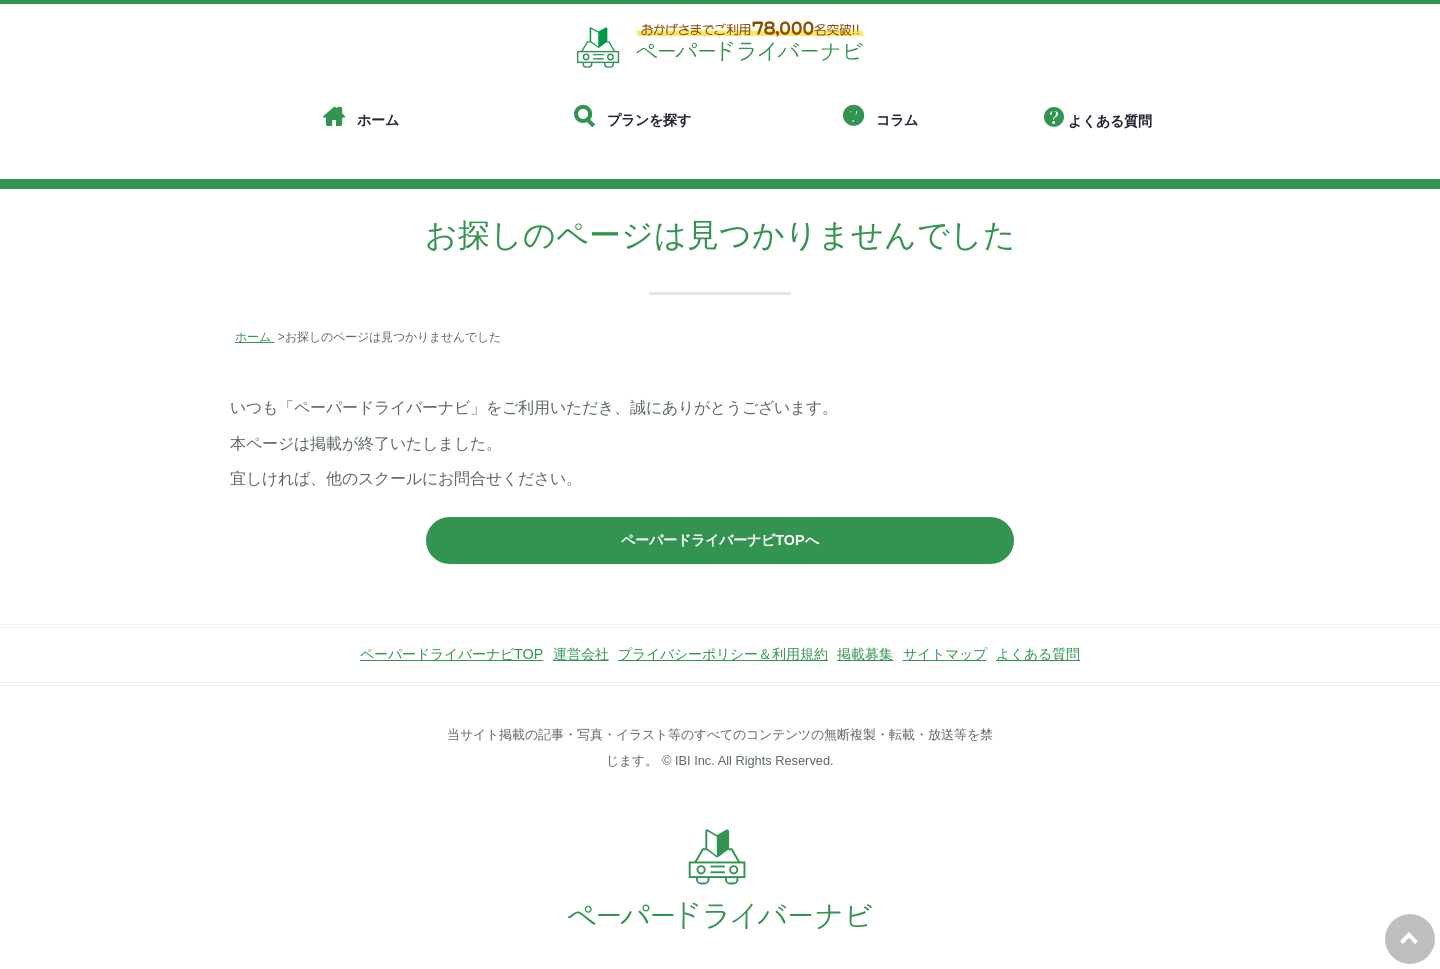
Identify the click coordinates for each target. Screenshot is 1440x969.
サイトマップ (945, 654)
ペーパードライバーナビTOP (451, 654)
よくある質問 (1038, 654)
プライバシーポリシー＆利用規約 (723, 654)
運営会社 (581, 654)
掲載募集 (865, 654)
